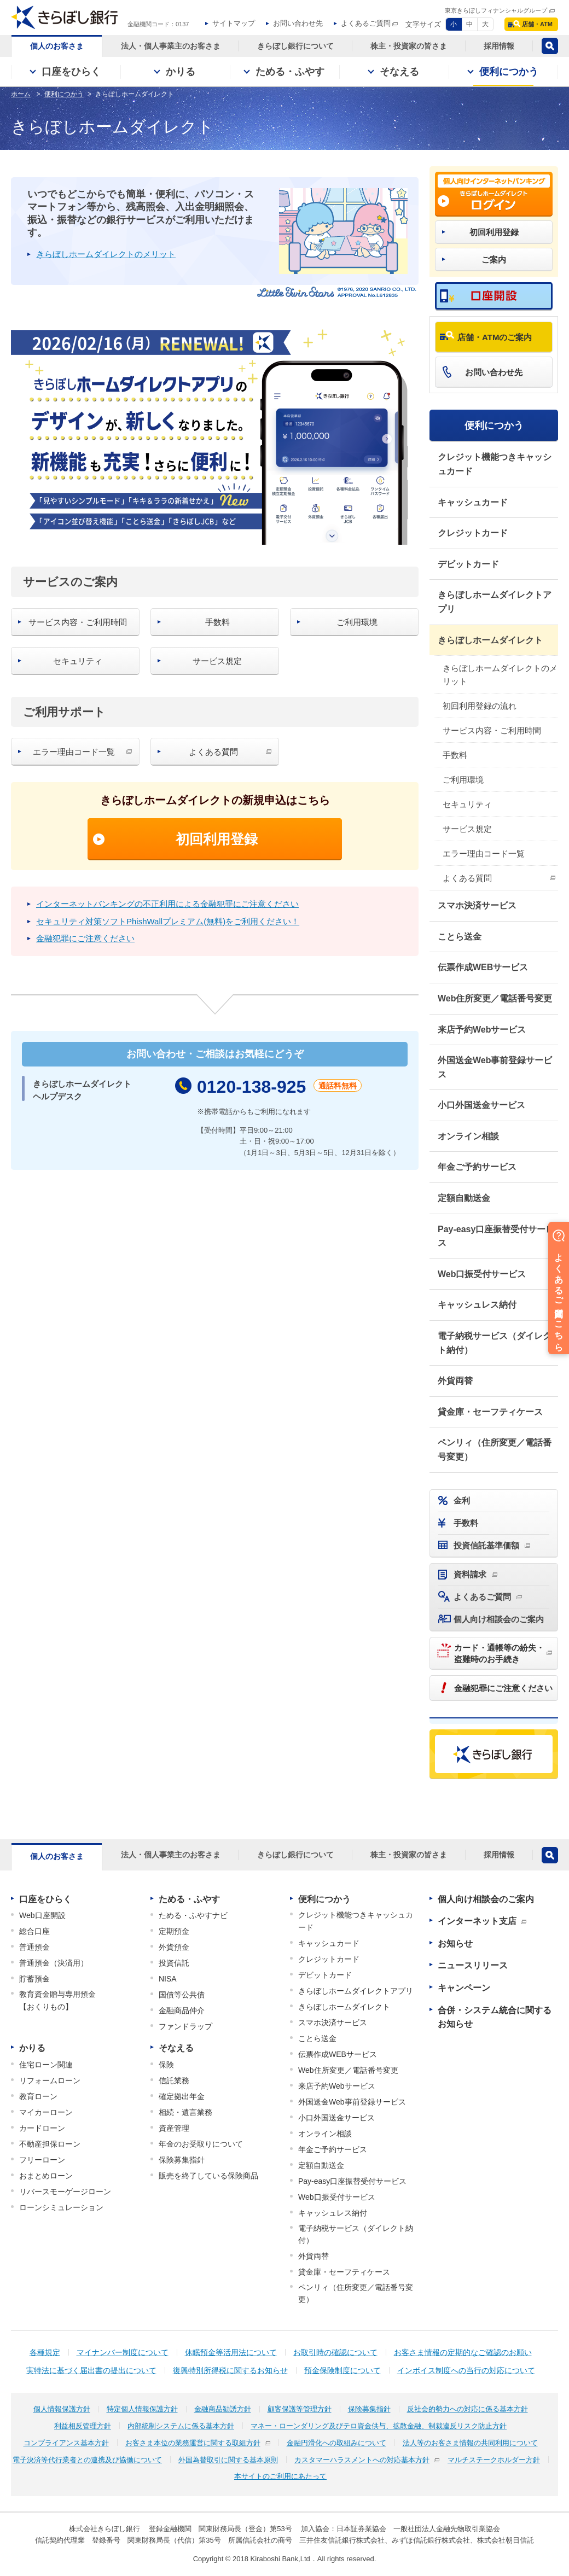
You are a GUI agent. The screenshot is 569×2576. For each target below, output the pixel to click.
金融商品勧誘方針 (222, 2409)
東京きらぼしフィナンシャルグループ (496, 10)
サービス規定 (467, 829)
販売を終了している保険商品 (208, 2175)
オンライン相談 (468, 1136)
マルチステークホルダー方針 (494, 2460)
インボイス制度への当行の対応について (466, 2370)
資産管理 (174, 2128)
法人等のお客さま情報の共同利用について (470, 2443)
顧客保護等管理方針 (300, 2409)
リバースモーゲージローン (65, 2191)
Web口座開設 (42, 1915)
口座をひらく (45, 1899)
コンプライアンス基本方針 (66, 2443)
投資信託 (174, 1963)
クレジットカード (473, 533)
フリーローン (42, 2159)
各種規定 (45, 2352)
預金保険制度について (342, 2370)
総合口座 (34, 1931)
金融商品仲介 (182, 2010)
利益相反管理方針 (82, 2426)
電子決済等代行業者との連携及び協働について (87, 2460)
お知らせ (455, 1943)
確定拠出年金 (182, 2096)
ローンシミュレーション (61, 2207)
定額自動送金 (464, 1198)
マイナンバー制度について (123, 2352)
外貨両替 (455, 1380)
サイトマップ (233, 23)
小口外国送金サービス (481, 1105)
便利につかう (494, 425)
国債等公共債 (182, 1994)
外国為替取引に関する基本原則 (228, 2460)
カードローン (42, 2128)
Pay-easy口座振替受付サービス (496, 1236)
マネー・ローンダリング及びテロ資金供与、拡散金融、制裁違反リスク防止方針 (379, 2426)
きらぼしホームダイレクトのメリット (500, 674)
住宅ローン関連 (46, 2064)
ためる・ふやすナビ (193, 1915)
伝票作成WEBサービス (483, 967)
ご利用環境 (463, 779)
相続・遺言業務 (185, 2112)
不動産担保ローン (49, 2144)
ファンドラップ (185, 2026)
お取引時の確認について (335, 2352)
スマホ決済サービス (477, 905)
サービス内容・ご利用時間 (492, 730)
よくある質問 (467, 878)
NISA (168, 1978)
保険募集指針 (182, 2159)
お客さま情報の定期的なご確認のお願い (463, 2352)
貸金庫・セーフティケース (490, 1412)
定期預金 (174, 1931)
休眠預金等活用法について (231, 2352)
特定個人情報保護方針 (142, 2409)
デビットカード (468, 564)
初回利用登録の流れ (479, 705)
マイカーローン (46, 2112)
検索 (550, 46)
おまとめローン (46, 2175)
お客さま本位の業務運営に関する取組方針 (192, 2443)
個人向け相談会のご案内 (486, 1899)
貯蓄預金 (34, 1978)
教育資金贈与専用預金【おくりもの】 (57, 2000)
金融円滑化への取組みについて (336, 2443)
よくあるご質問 (366, 23)
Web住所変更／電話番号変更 (495, 998)
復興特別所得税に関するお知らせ (230, 2370)
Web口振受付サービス (482, 1274)
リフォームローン (49, 2080)
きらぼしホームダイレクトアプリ (494, 602)
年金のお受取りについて (201, 2144)
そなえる (176, 2048)
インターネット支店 (477, 1921)
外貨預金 (174, 1947)
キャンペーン (464, 1987)
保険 (166, 2064)
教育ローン (38, 2096)
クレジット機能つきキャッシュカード (494, 464)
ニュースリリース (473, 1965)
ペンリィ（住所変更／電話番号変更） (494, 1449)
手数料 (455, 755)
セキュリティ (467, 804)
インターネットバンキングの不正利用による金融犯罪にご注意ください (167, 903)
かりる (32, 2048)
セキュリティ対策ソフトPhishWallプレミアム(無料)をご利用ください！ (167, 921)
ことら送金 (459, 936)
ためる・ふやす (189, 1899)
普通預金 (34, 1947)
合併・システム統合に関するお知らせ (494, 2017)
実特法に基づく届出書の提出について (91, 2370)
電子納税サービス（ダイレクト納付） (494, 1343)
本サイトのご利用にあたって (280, 2476)
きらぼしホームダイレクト (490, 640)
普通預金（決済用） (53, 1963)
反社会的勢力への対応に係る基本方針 (467, 2409)
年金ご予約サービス (477, 1167)
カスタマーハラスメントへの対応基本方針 (361, 2460)
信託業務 (174, 2080)
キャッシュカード (473, 502)
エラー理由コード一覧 (484, 853)
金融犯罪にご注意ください (85, 938)
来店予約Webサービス (482, 1029)
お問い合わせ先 (298, 23)
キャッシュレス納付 (477, 1304)
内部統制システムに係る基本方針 (180, 2426)
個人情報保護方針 (61, 2409)
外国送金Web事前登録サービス (495, 1067)
